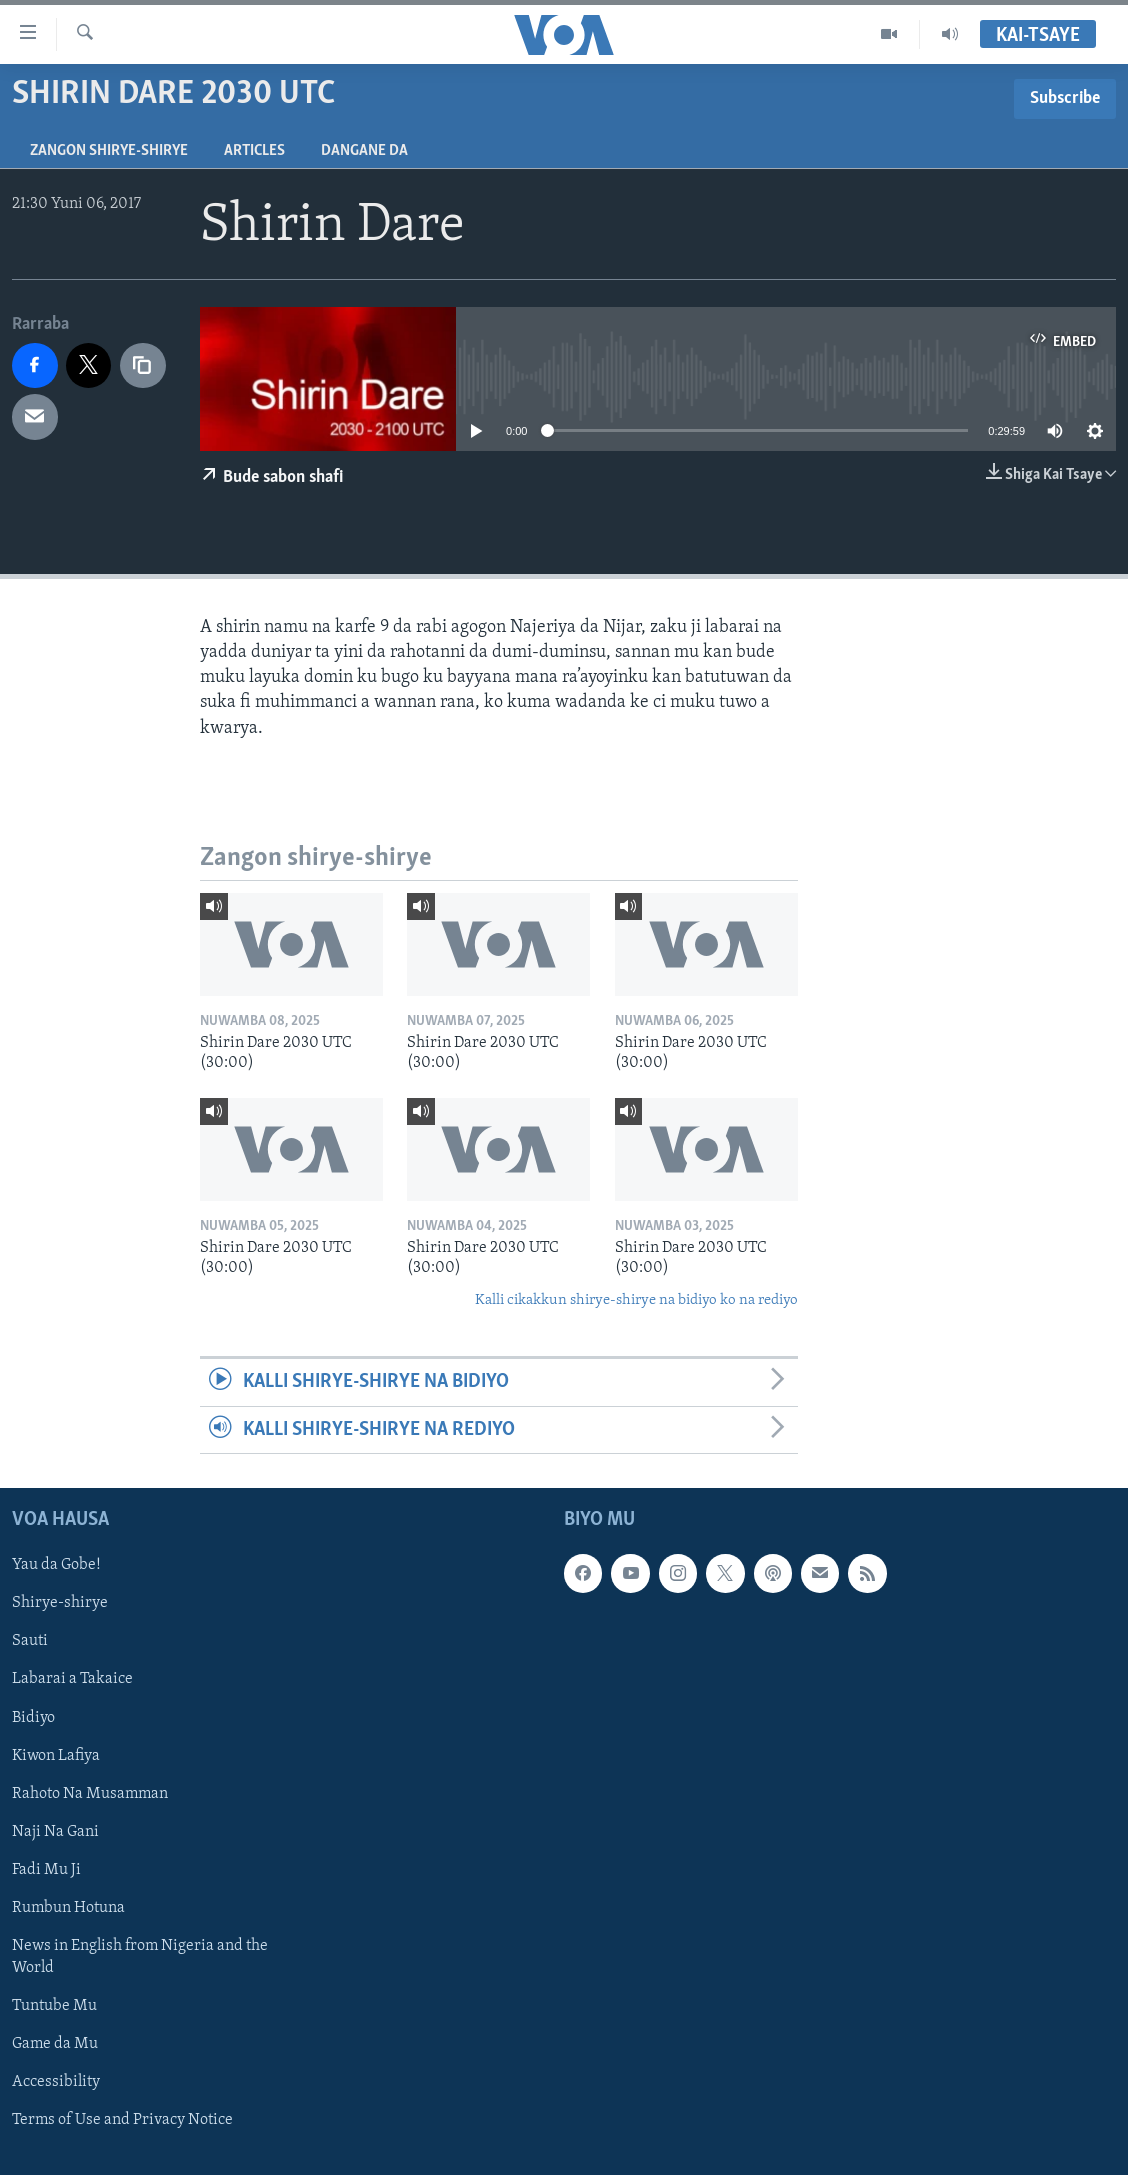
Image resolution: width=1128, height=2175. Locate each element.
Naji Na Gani (55, 1832)
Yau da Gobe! (56, 1565)
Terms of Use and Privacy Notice (122, 2120)
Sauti (30, 1641)
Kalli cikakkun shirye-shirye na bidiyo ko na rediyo (636, 1300)
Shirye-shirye (60, 1603)
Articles (254, 151)
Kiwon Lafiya (56, 1756)
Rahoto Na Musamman (90, 1794)
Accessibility (56, 2082)
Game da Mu (55, 2044)
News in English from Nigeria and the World (140, 1957)
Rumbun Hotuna (68, 1908)
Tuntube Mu (54, 2006)
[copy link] (143, 366)
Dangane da (364, 151)
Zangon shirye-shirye (109, 151)
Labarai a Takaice (72, 1679)
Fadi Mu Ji (46, 1870)
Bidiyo (33, 1718)
